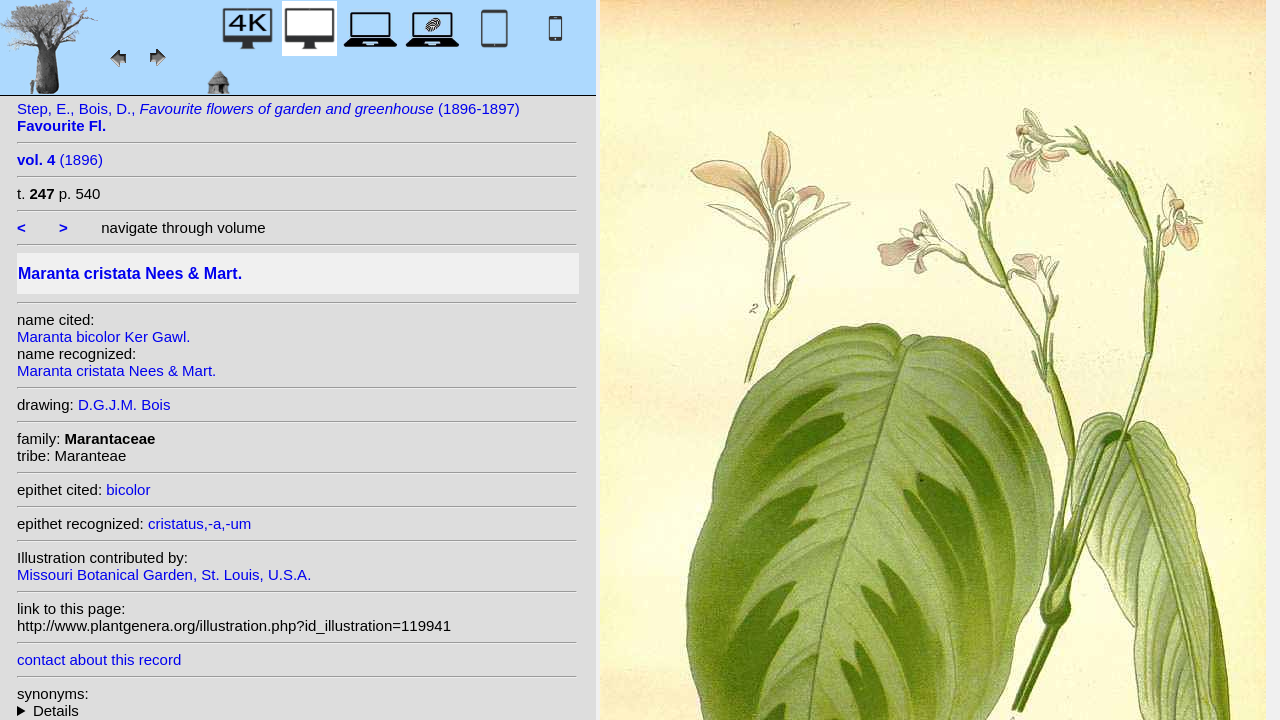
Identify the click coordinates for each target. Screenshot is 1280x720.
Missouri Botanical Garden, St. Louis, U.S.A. (164, 574)
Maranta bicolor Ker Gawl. (103, 336)
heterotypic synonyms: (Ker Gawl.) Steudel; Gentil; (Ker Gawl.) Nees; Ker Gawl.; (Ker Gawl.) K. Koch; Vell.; (297, 710)
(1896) (60, 159)
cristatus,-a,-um (199, 523)
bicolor (128, 489)
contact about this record (99, 659)
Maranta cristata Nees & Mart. (116, 370)
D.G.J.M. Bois (124, 404)
